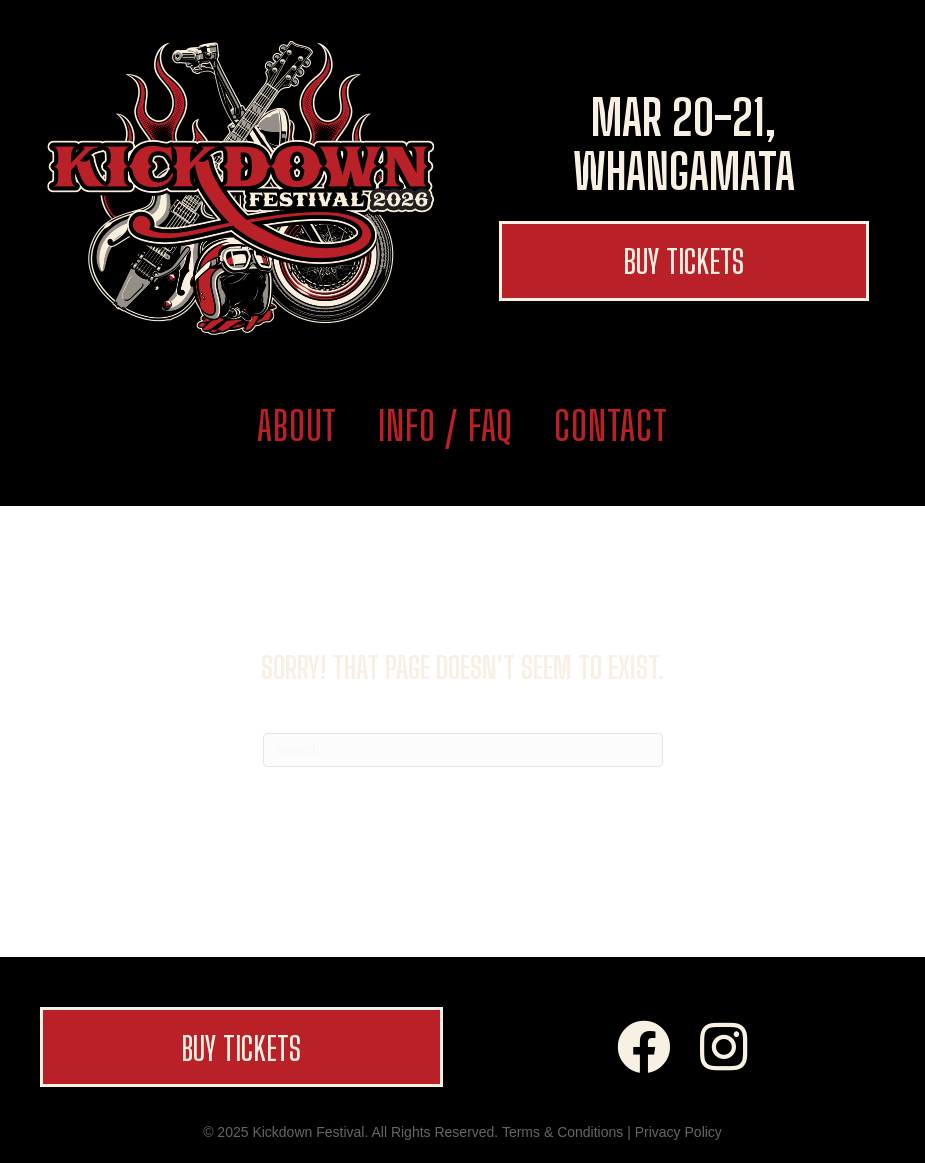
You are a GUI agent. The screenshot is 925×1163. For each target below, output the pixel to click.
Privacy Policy (678, 1132)
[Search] (463, 750)
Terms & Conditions (562, 1132)
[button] (684, 261)
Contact (611, 426)
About (297, 426)
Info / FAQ (445, 426)
